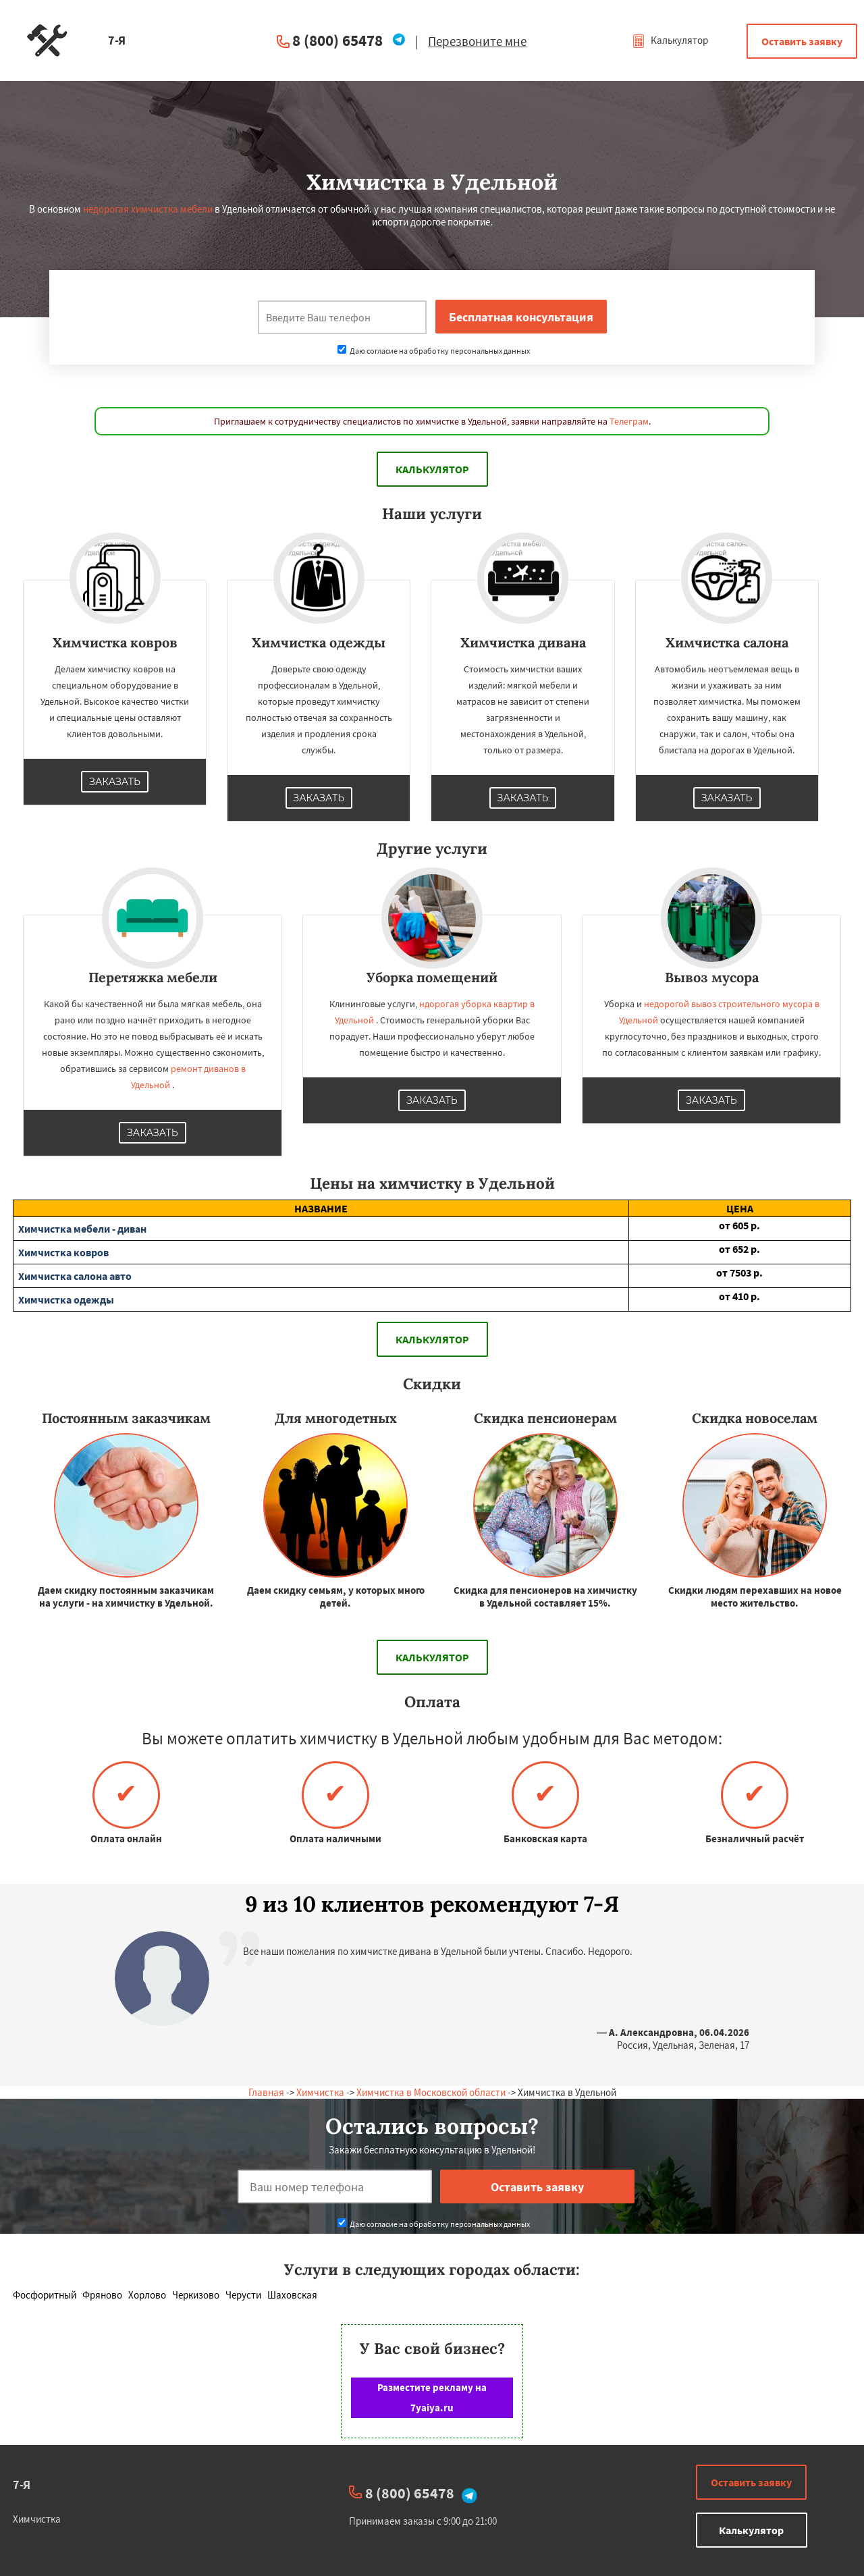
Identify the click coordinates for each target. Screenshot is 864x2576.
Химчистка (320, 2092)
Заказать (114, 782)
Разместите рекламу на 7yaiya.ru (432, 2397)
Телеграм (629, 421)
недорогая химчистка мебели (148, 209)
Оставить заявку (801, 41)
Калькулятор (670, 40)
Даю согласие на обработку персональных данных (434, 351)
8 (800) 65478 (337, 40)
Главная (266, 2092)
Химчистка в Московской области (431, 2092)
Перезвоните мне (477, 41)
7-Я (21, 2484)
